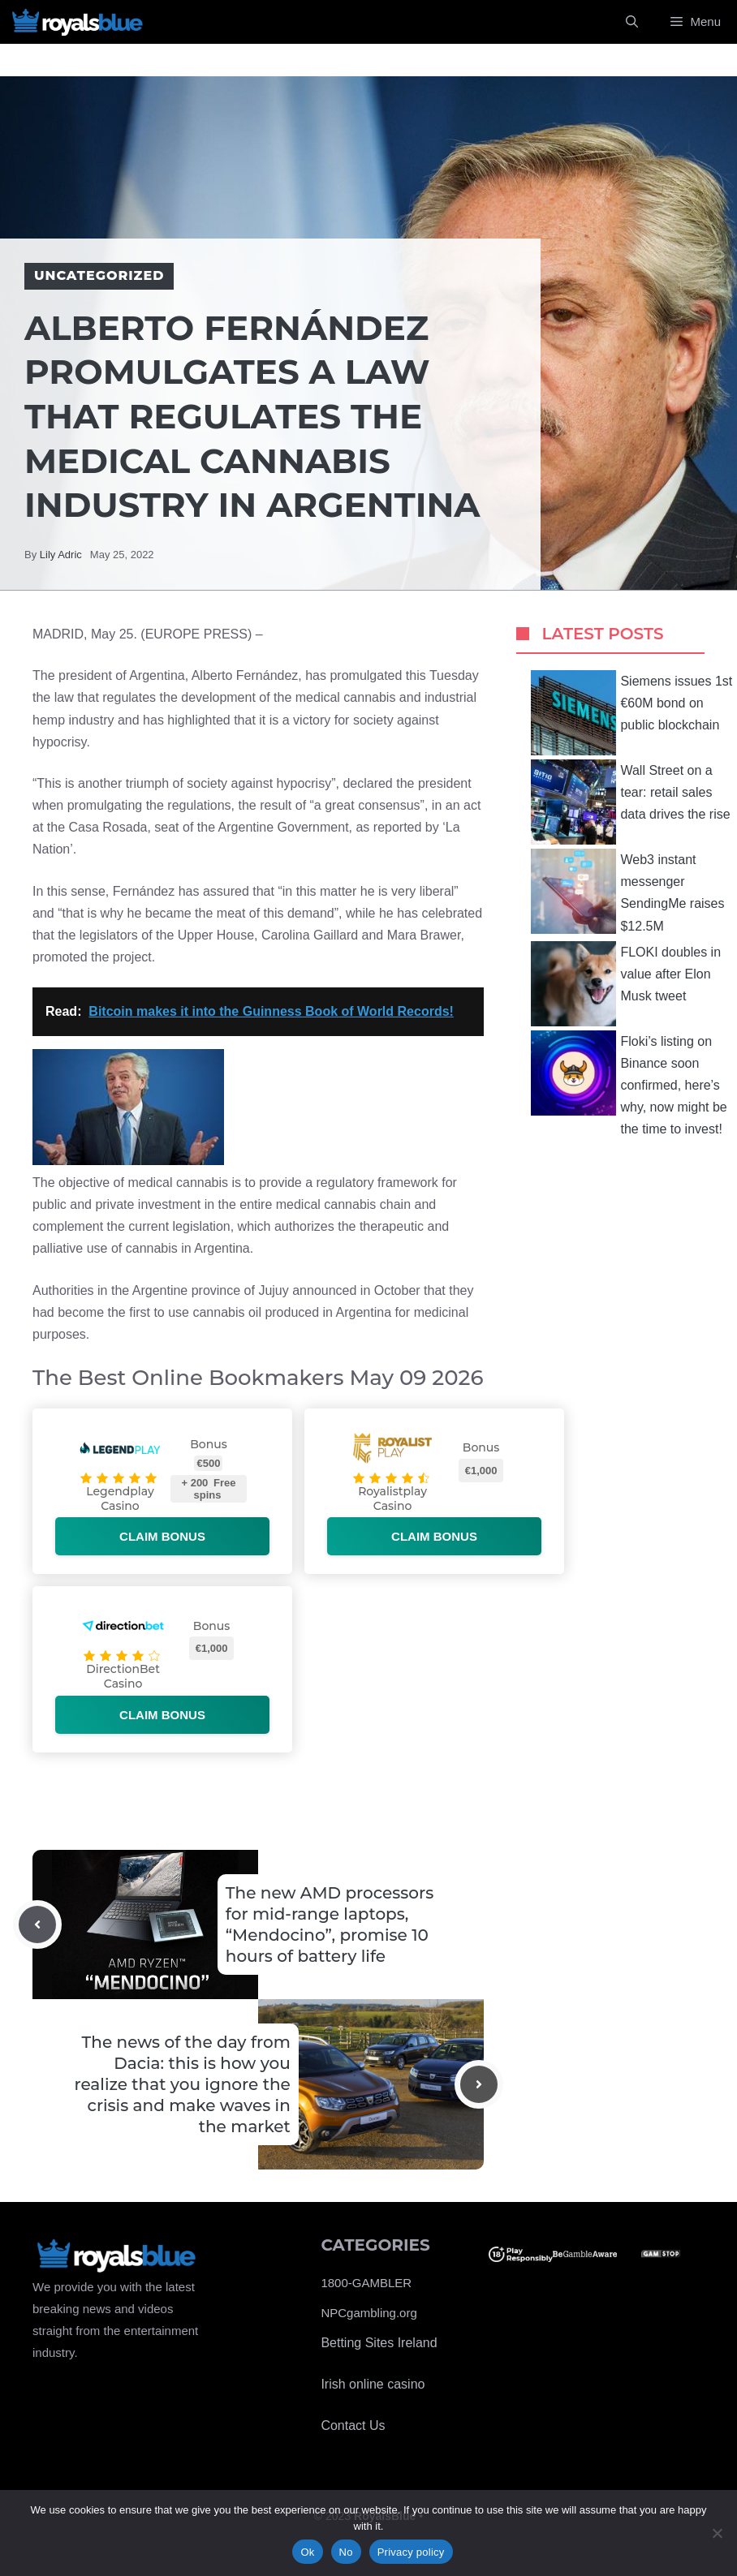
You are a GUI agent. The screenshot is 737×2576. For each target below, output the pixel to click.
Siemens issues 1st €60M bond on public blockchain (631, 712)
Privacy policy (411, 2552)
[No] (717, 2533)
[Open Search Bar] (632, 22)
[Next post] (479, 2084)
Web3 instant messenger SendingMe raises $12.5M (627, 891)
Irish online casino (373, 2384)
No (346, 2552)
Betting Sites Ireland (379, 2343)
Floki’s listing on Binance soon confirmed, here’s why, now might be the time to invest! (628, 1083)
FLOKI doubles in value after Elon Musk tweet (626, 983)
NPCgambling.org (368, 2313)
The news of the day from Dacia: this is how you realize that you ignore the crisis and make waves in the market (182, 2084)
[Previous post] (37, 1924)
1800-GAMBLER (366, 2283)
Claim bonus (162, 1536)
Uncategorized (99, 275)
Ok (307, 2552)
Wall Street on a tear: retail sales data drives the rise (630, 802)
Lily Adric (61, 554)
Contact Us (353, 2425)
